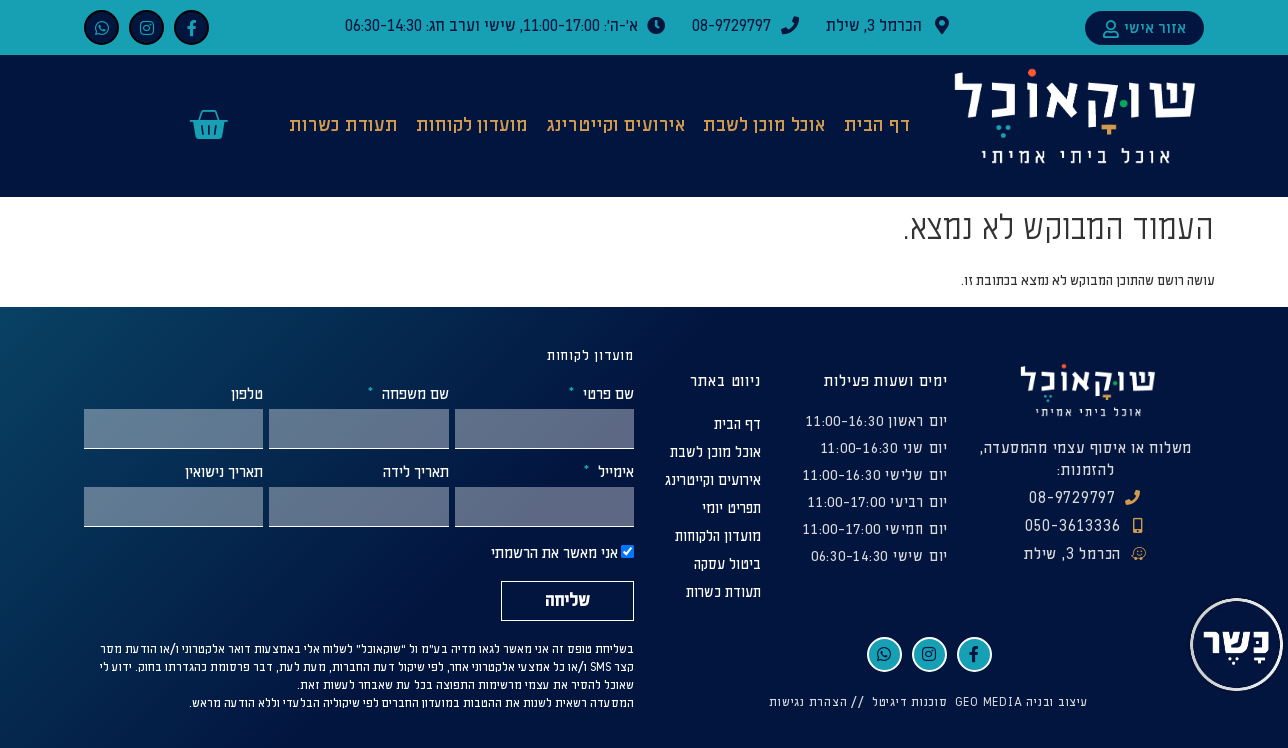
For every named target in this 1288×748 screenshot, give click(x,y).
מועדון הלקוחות (718, 536)
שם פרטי (606, 395)
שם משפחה (413, 395)
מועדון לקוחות (472, 125)
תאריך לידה (416, 473)
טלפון (247, 395)
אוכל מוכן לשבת (764, 125)
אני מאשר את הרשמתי (554, 554)
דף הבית (877, 125)
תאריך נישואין (224, 473)
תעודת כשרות (343, 125)
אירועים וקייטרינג (616, 125)
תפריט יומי (731, 508)
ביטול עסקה (727, 564)
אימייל (614, 473)
